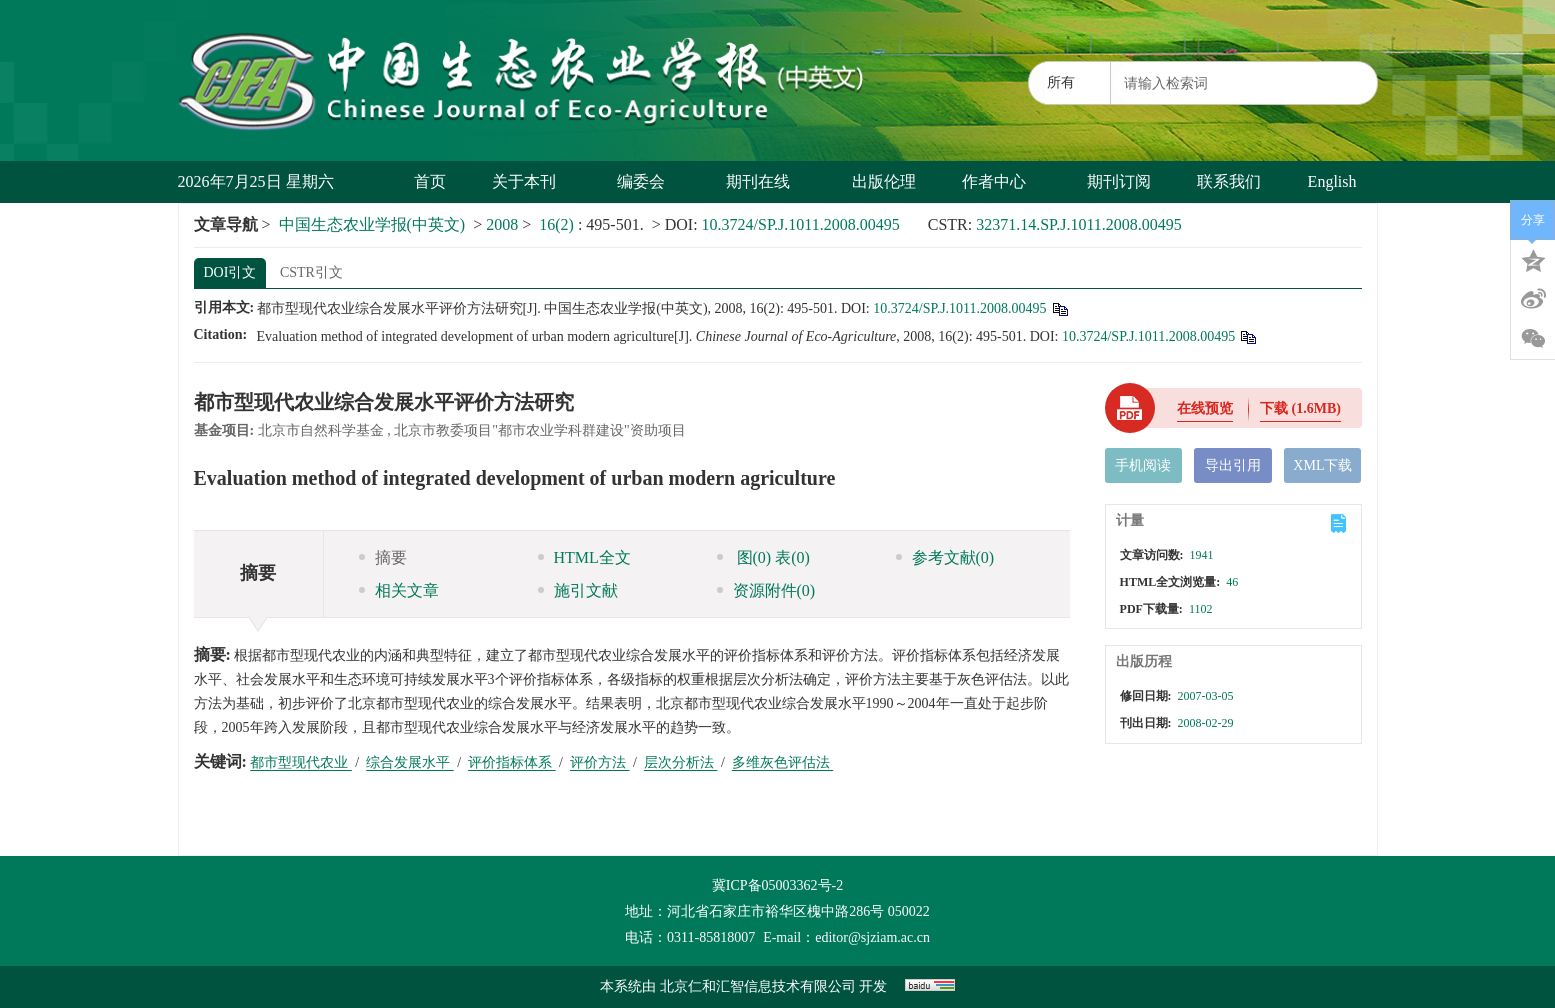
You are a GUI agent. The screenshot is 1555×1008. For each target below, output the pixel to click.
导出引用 (1233, 465)
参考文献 (945, 557)
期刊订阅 (1119, 181)
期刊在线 (765, 181)
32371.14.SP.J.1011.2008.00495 (1079, 224)
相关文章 (399, 590)
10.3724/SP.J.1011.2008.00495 (801, 224)
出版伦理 (884, 181)
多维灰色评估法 (783, 762)
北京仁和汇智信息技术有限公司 (758, 986)
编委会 (648, 181)
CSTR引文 (311, 272)
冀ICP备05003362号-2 (777, 885)
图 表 (763, 557)
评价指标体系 (512, 762)
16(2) (558, 224)
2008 (502, 224)
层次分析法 (681, 762)
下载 (1300, 408)
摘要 (383, 557)
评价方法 (600, 762)
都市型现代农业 (301, 762)
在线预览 (1205, 408)
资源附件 (766, 590)
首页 (430, 181)
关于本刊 (531, 181)
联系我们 (1229, 181)
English (1332, 181)
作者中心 (1001, 181)
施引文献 (578, 590)
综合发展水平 (410, 762)
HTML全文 (584, 557)
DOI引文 (230, 272)
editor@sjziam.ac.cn (872, 937)
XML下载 (1322, 465)
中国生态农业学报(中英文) (372, 224)
